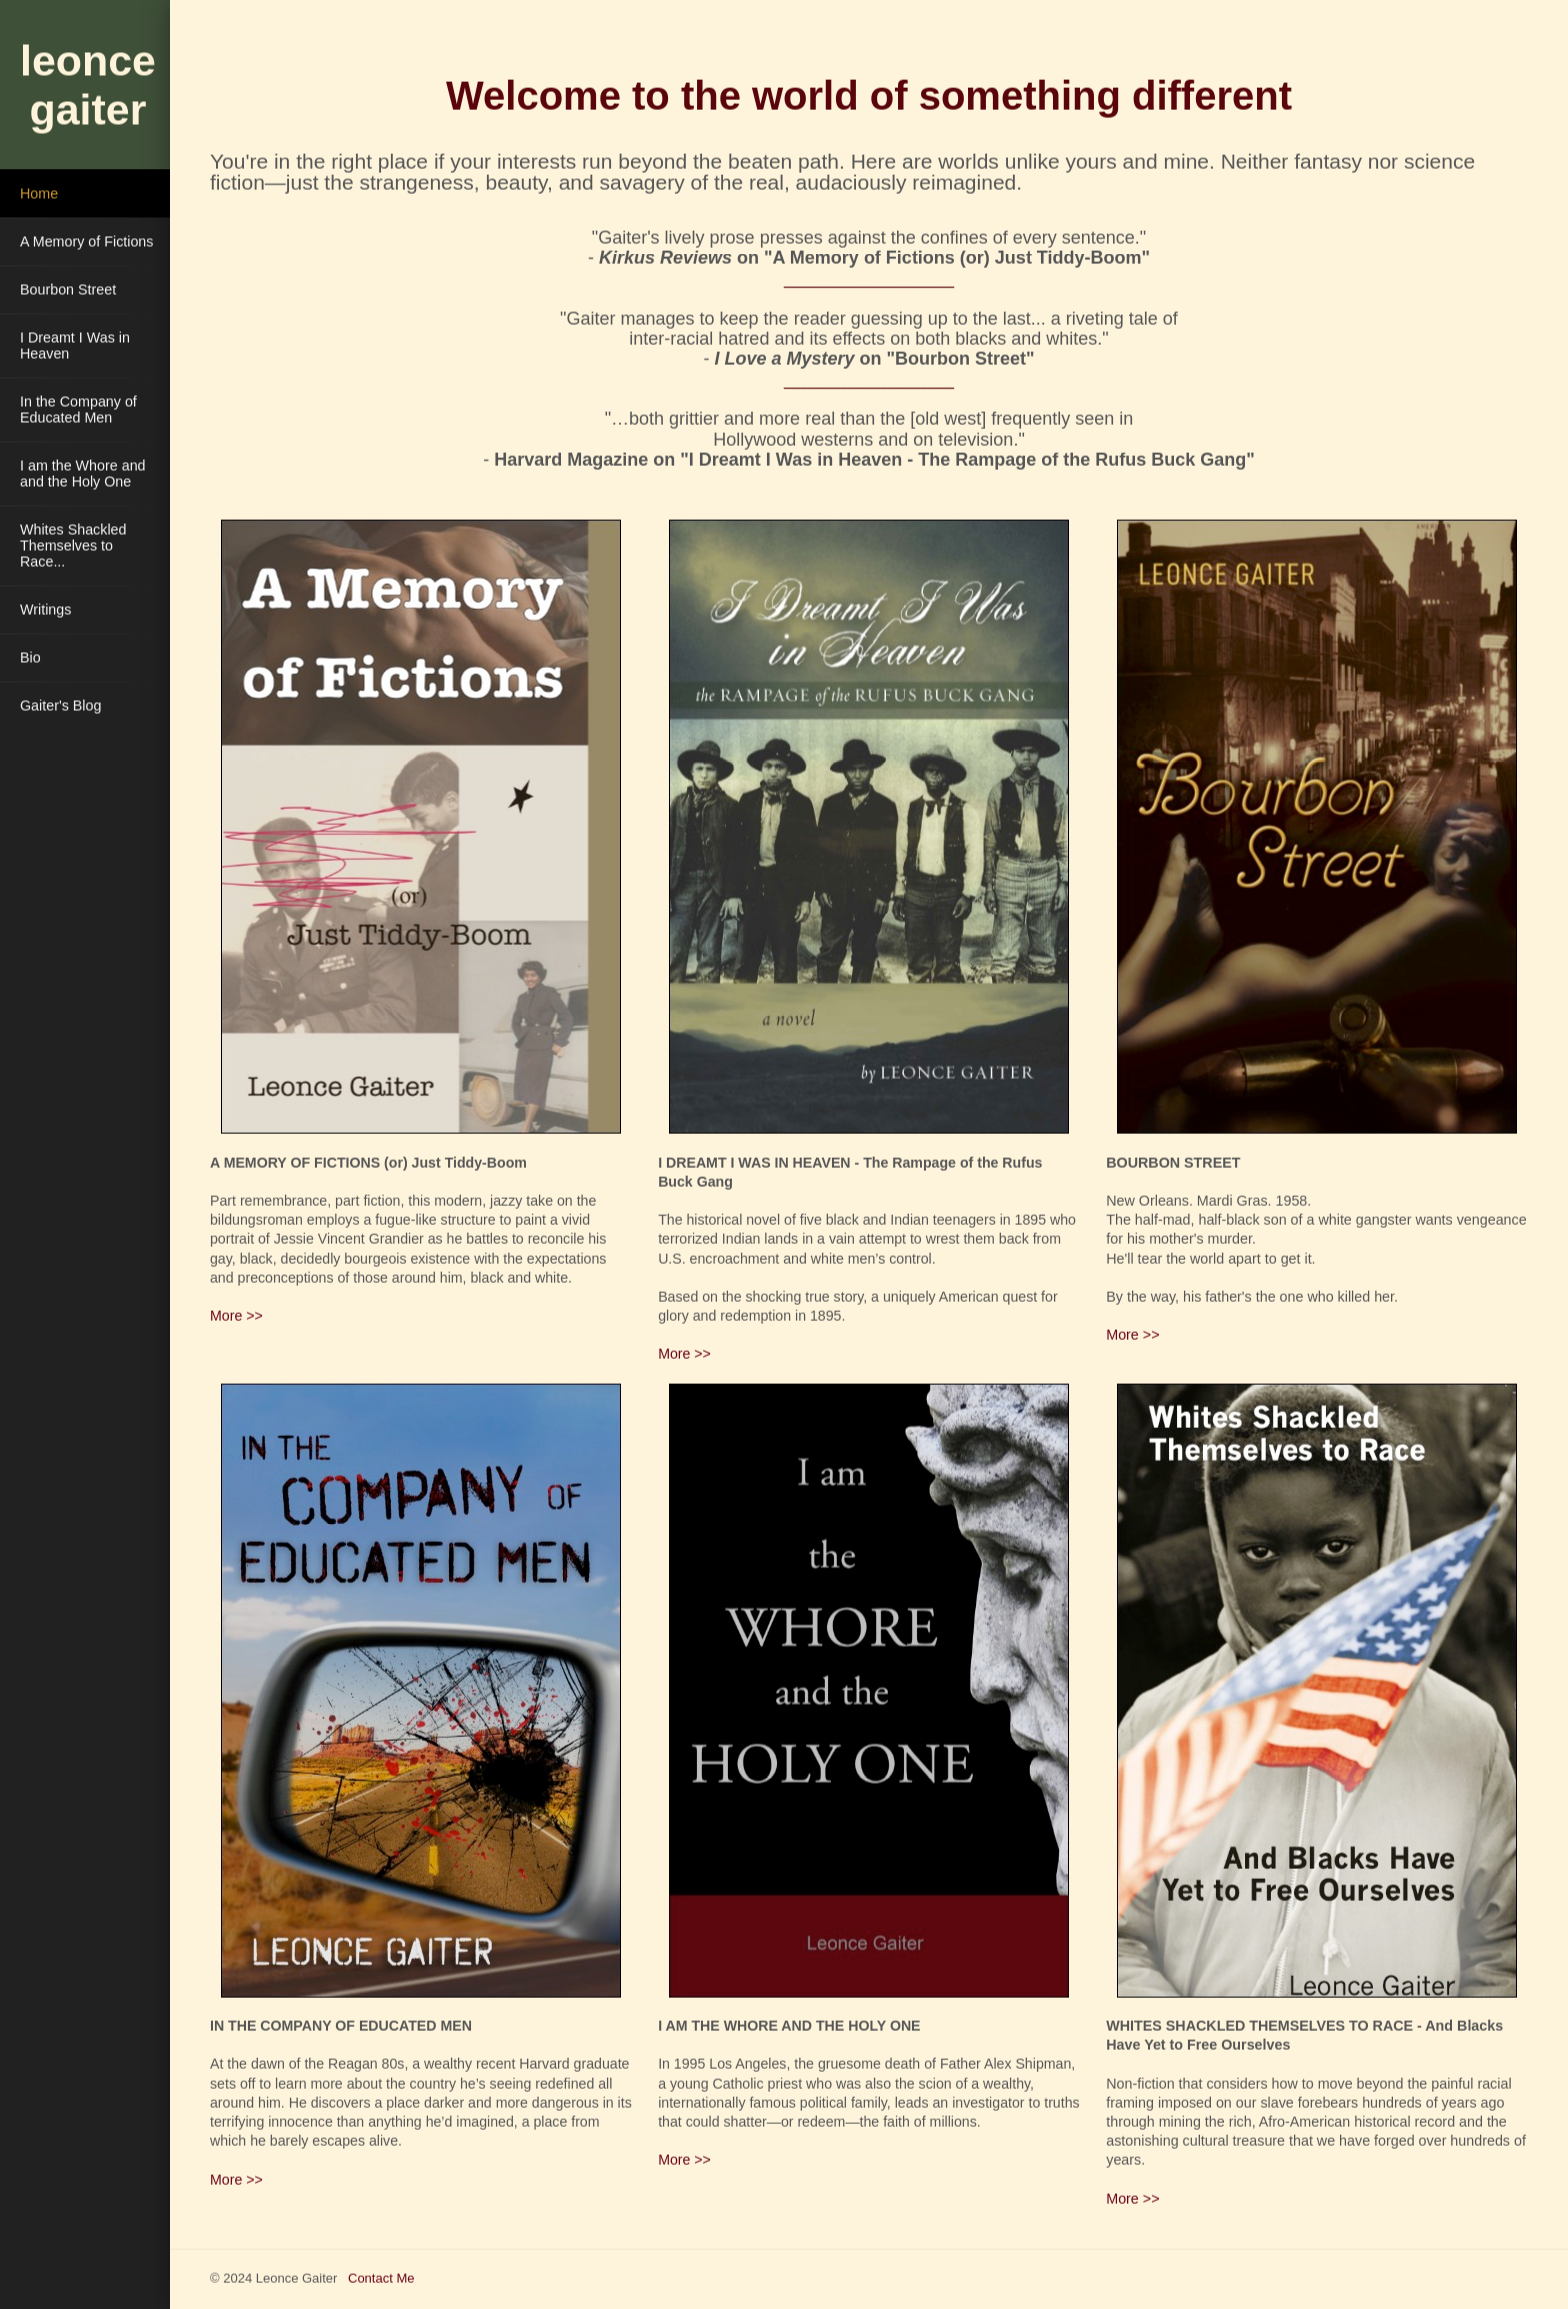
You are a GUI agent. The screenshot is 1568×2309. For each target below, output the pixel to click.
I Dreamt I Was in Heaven (75, 344)
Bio (30, 656)
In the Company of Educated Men (78, 408)
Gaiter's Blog (60, 704)
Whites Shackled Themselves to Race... (73, 544)
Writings (45, 608)
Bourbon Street (68, 288)
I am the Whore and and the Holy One (83, 472)
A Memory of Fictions (86, 240)
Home (39, 192)
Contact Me (381, 2276)
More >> (236, 1314)
